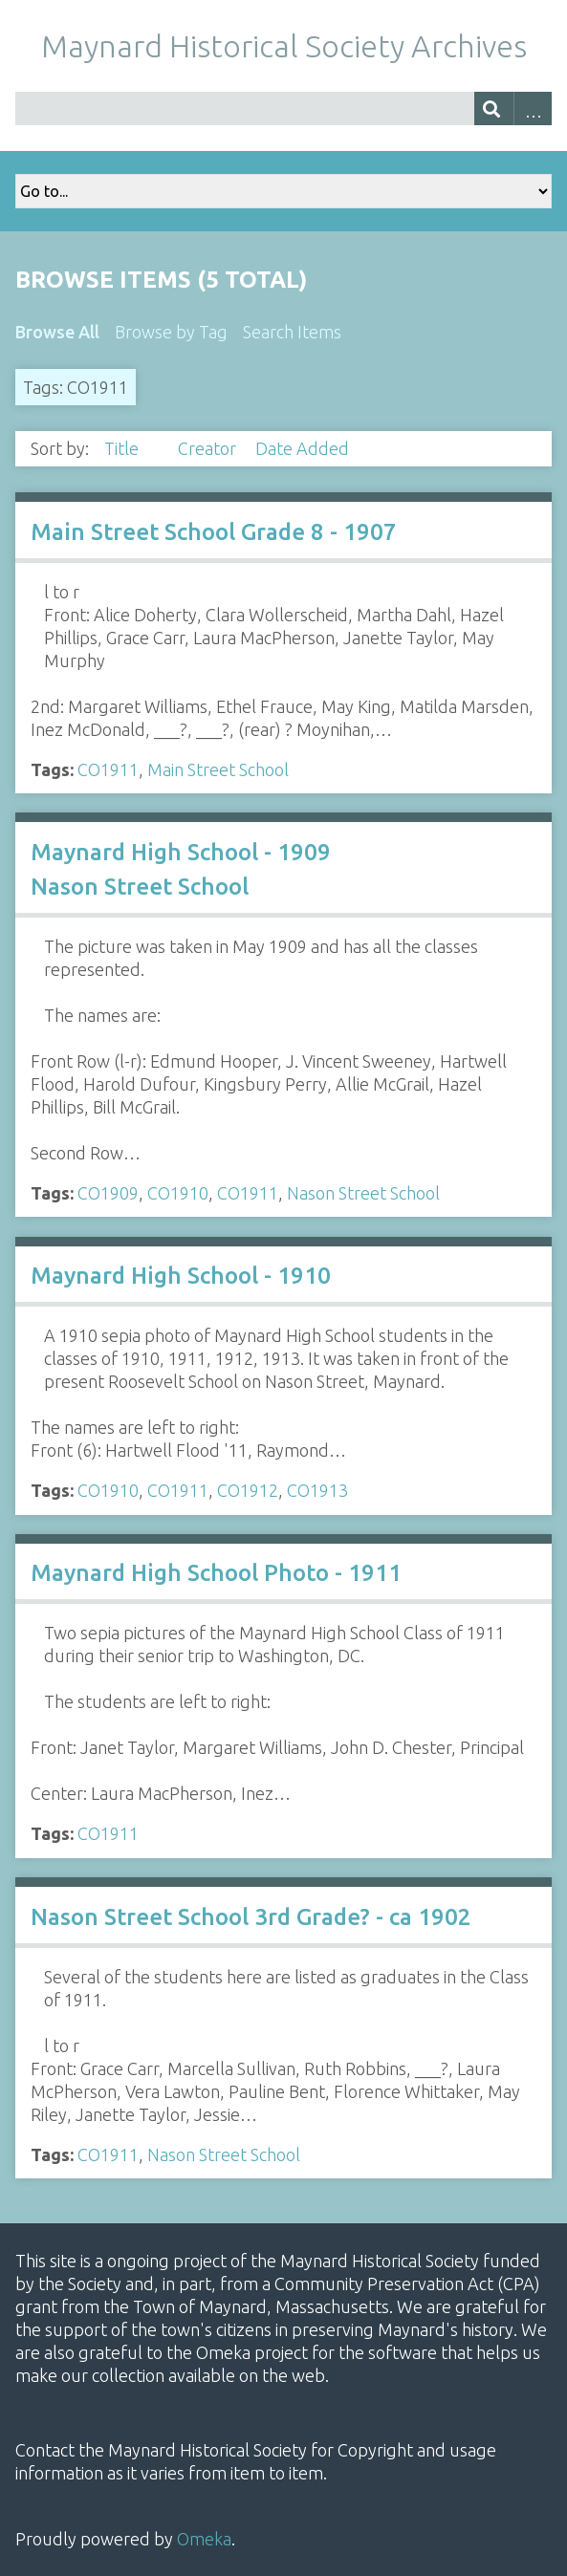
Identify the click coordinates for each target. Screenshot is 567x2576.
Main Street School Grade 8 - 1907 (214, 532)
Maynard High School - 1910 (181, 1275)
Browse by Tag (171, 331)
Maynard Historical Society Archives (284, 46)
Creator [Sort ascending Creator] (209, 448)
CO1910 (177, 1192)
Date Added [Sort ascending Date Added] (302, 448)
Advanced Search (533, 108)
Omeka (204, 2538)
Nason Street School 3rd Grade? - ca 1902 (251, 1917)
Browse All (57, 331)
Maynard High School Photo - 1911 (216, 1573)
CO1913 (317, 1490)
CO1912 (247, 1490)
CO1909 (108, 1192)
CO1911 (108, 769)
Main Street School (218, 769)
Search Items (292, 331)
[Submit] (493, 108)
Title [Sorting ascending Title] (123, 448)
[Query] (283, 108)
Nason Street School (363, 1192)
